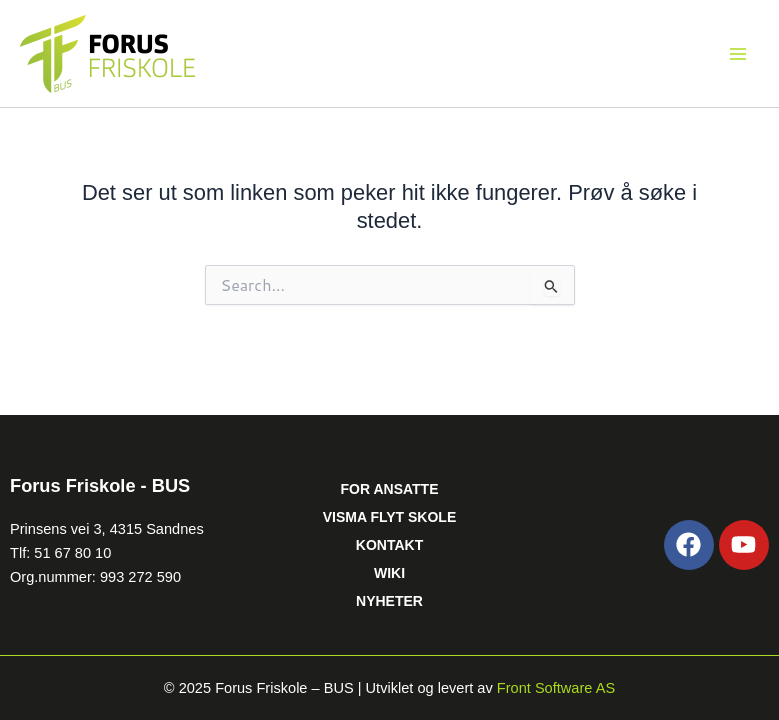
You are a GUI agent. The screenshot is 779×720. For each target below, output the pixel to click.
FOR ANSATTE (389, 489)
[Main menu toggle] (738, 54)
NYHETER (389, 601)
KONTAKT (389, 545)
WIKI (389, 573)
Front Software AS (556, 688)
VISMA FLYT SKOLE (390, 517)
